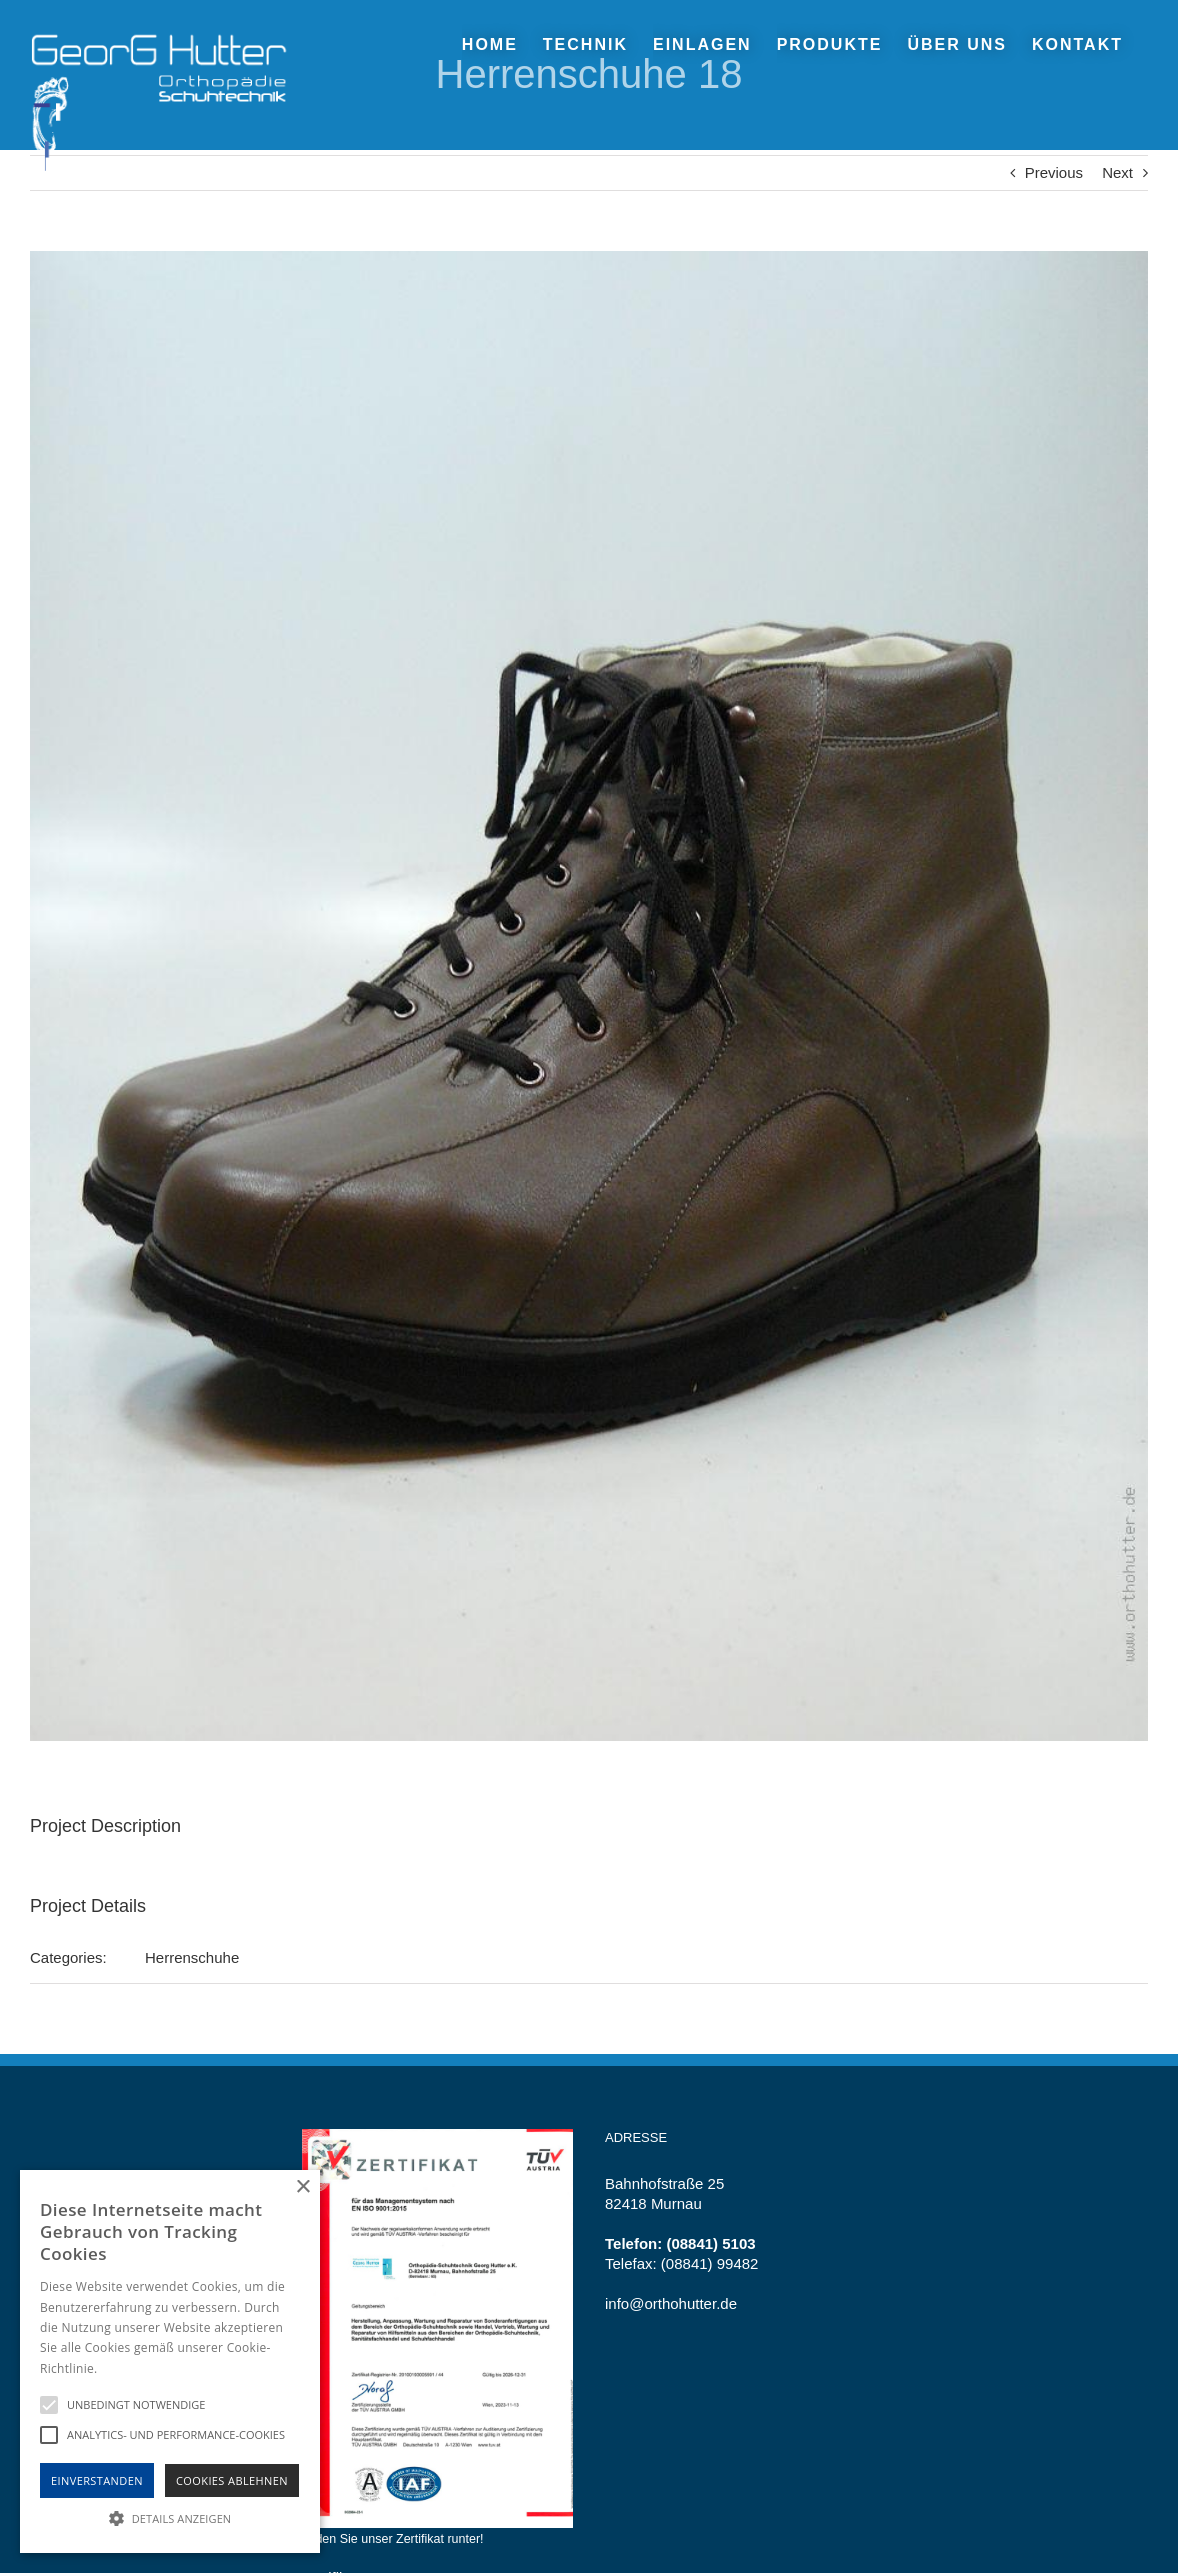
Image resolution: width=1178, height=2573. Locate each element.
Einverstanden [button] (97, 2480)
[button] (170, 2517)
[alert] (170, 2361)
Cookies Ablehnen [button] (232, 2480)
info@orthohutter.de (671, 2303)
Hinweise (125, 2368)
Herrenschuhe (192, 1957)
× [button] (302, 2187)
